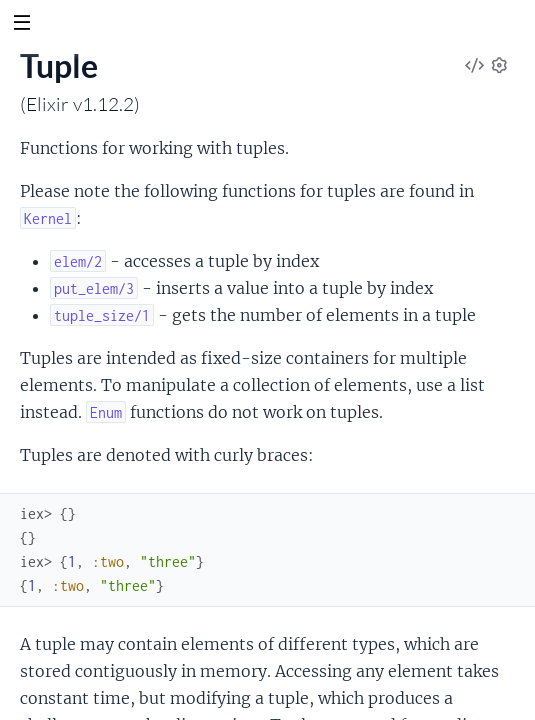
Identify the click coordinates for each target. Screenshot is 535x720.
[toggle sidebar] (21, 25)
